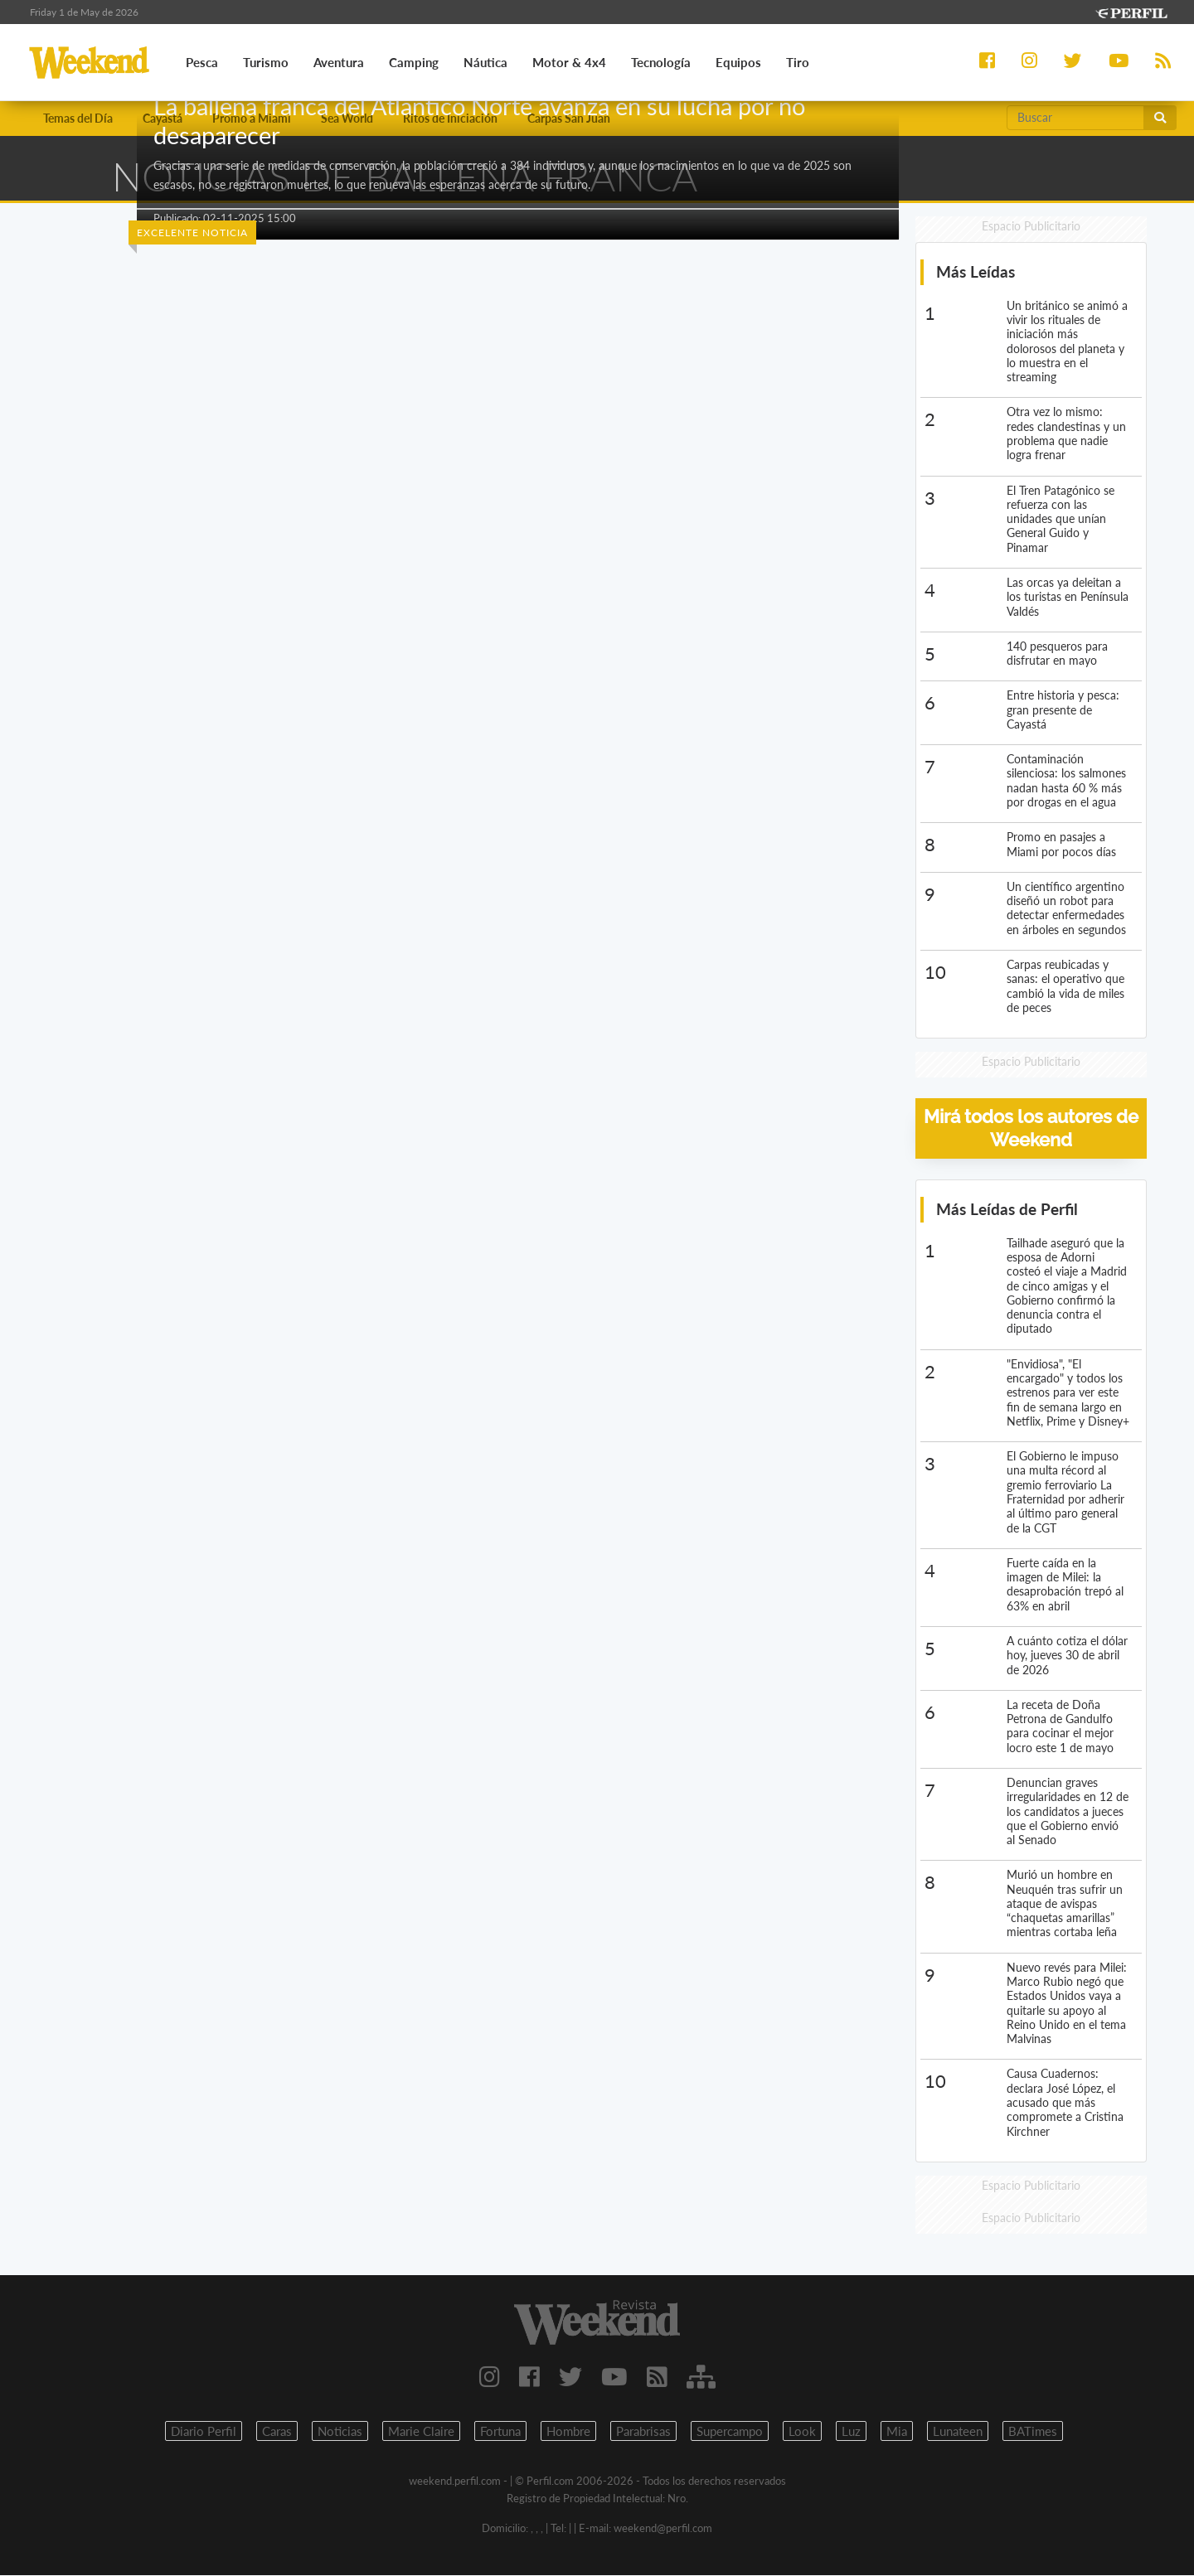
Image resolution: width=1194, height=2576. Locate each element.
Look (802, 2431)
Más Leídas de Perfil (1007, 1209)
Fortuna (500, 2431)
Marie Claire (421, 2431)
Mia (896, 2431)
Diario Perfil (203, 2431)
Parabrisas (643, 2431)
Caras (277, 2431)
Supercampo (729, 2431)
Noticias (340, 2431)
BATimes (1032, 2431)
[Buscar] (1075, 117)
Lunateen (958, 2431)
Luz (851, 2431)
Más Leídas (975, 272)
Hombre (568, 2431)
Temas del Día (78, 118)
